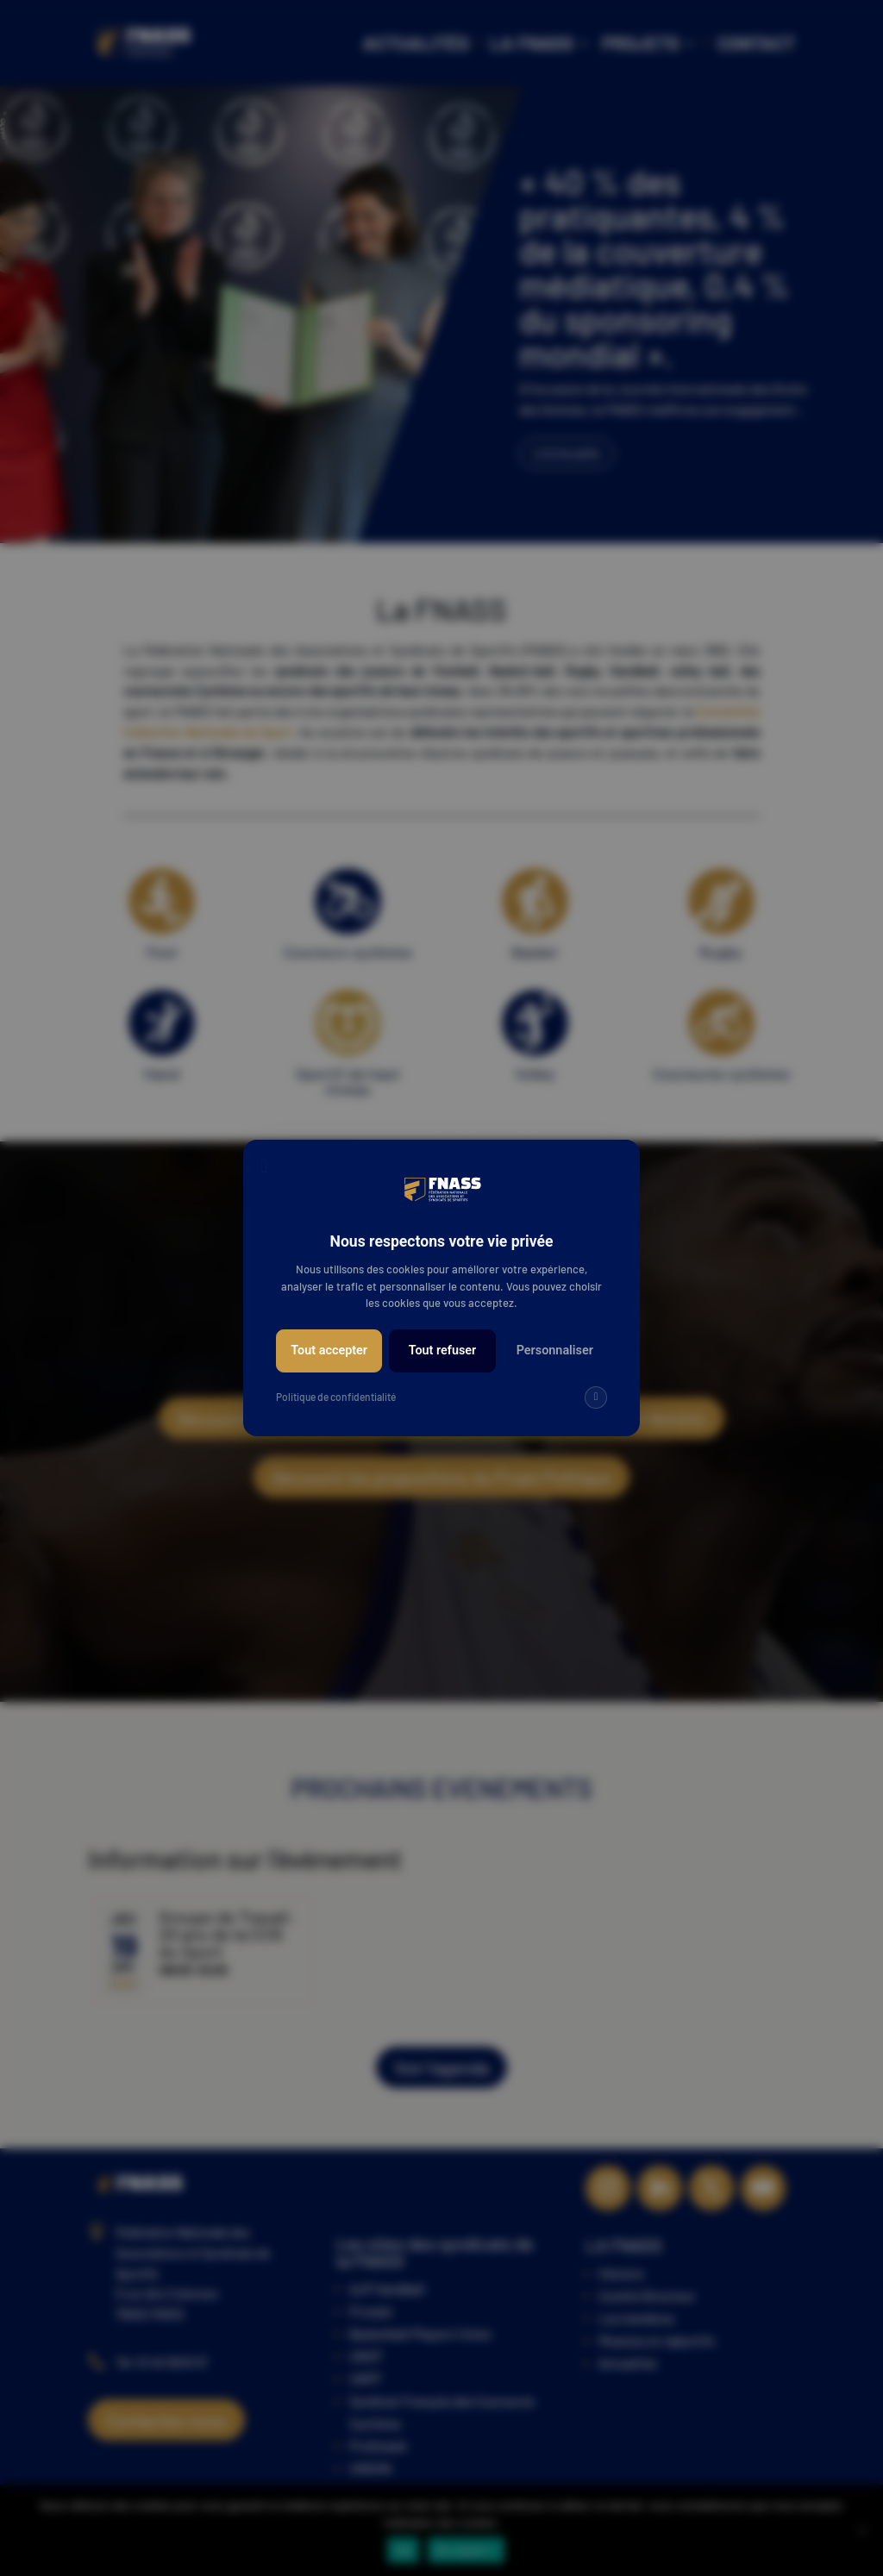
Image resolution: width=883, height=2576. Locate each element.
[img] (596, 1397)
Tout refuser (443, 1350)
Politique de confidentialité (336, 1397)
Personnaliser (555, 1350)
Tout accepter (329, 1350)
